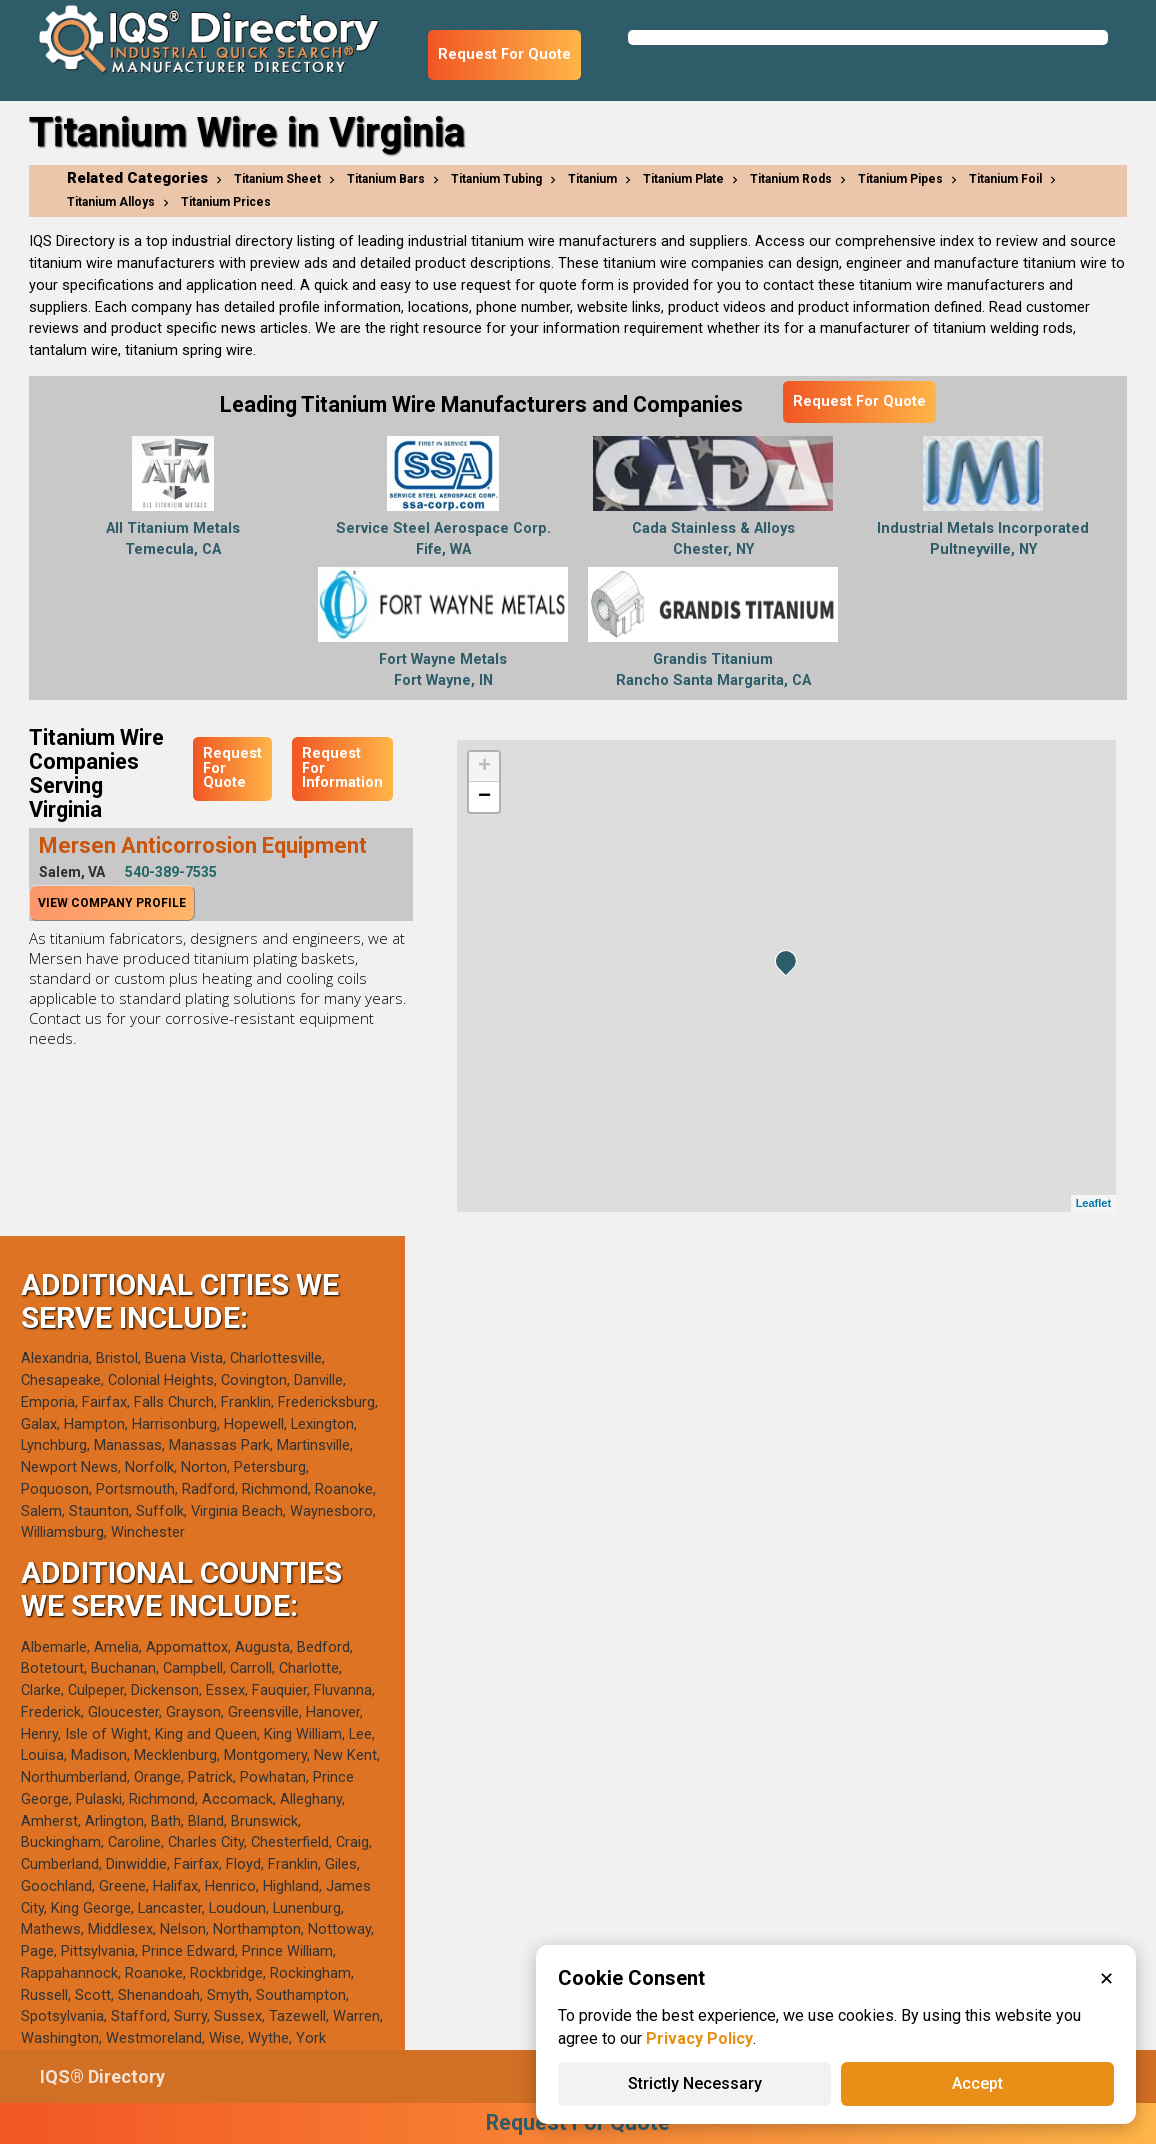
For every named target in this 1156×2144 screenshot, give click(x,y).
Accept (977, 2083)
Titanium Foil (1005, 179)
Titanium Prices (226, 202)
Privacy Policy (699, 2038)
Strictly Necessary (695, 2083)
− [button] (484, 797)
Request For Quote (504, 54)
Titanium (592, 179)
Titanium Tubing (496, 179)
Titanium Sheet (277, 179)
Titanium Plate (683, 179)
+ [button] (484, 767)
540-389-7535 (171, 872)
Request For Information (342, 768)
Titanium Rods (791, 179)
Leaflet (1093, 1203)
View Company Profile (112, 903)
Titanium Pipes (900, 179)
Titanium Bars (386, 179)
